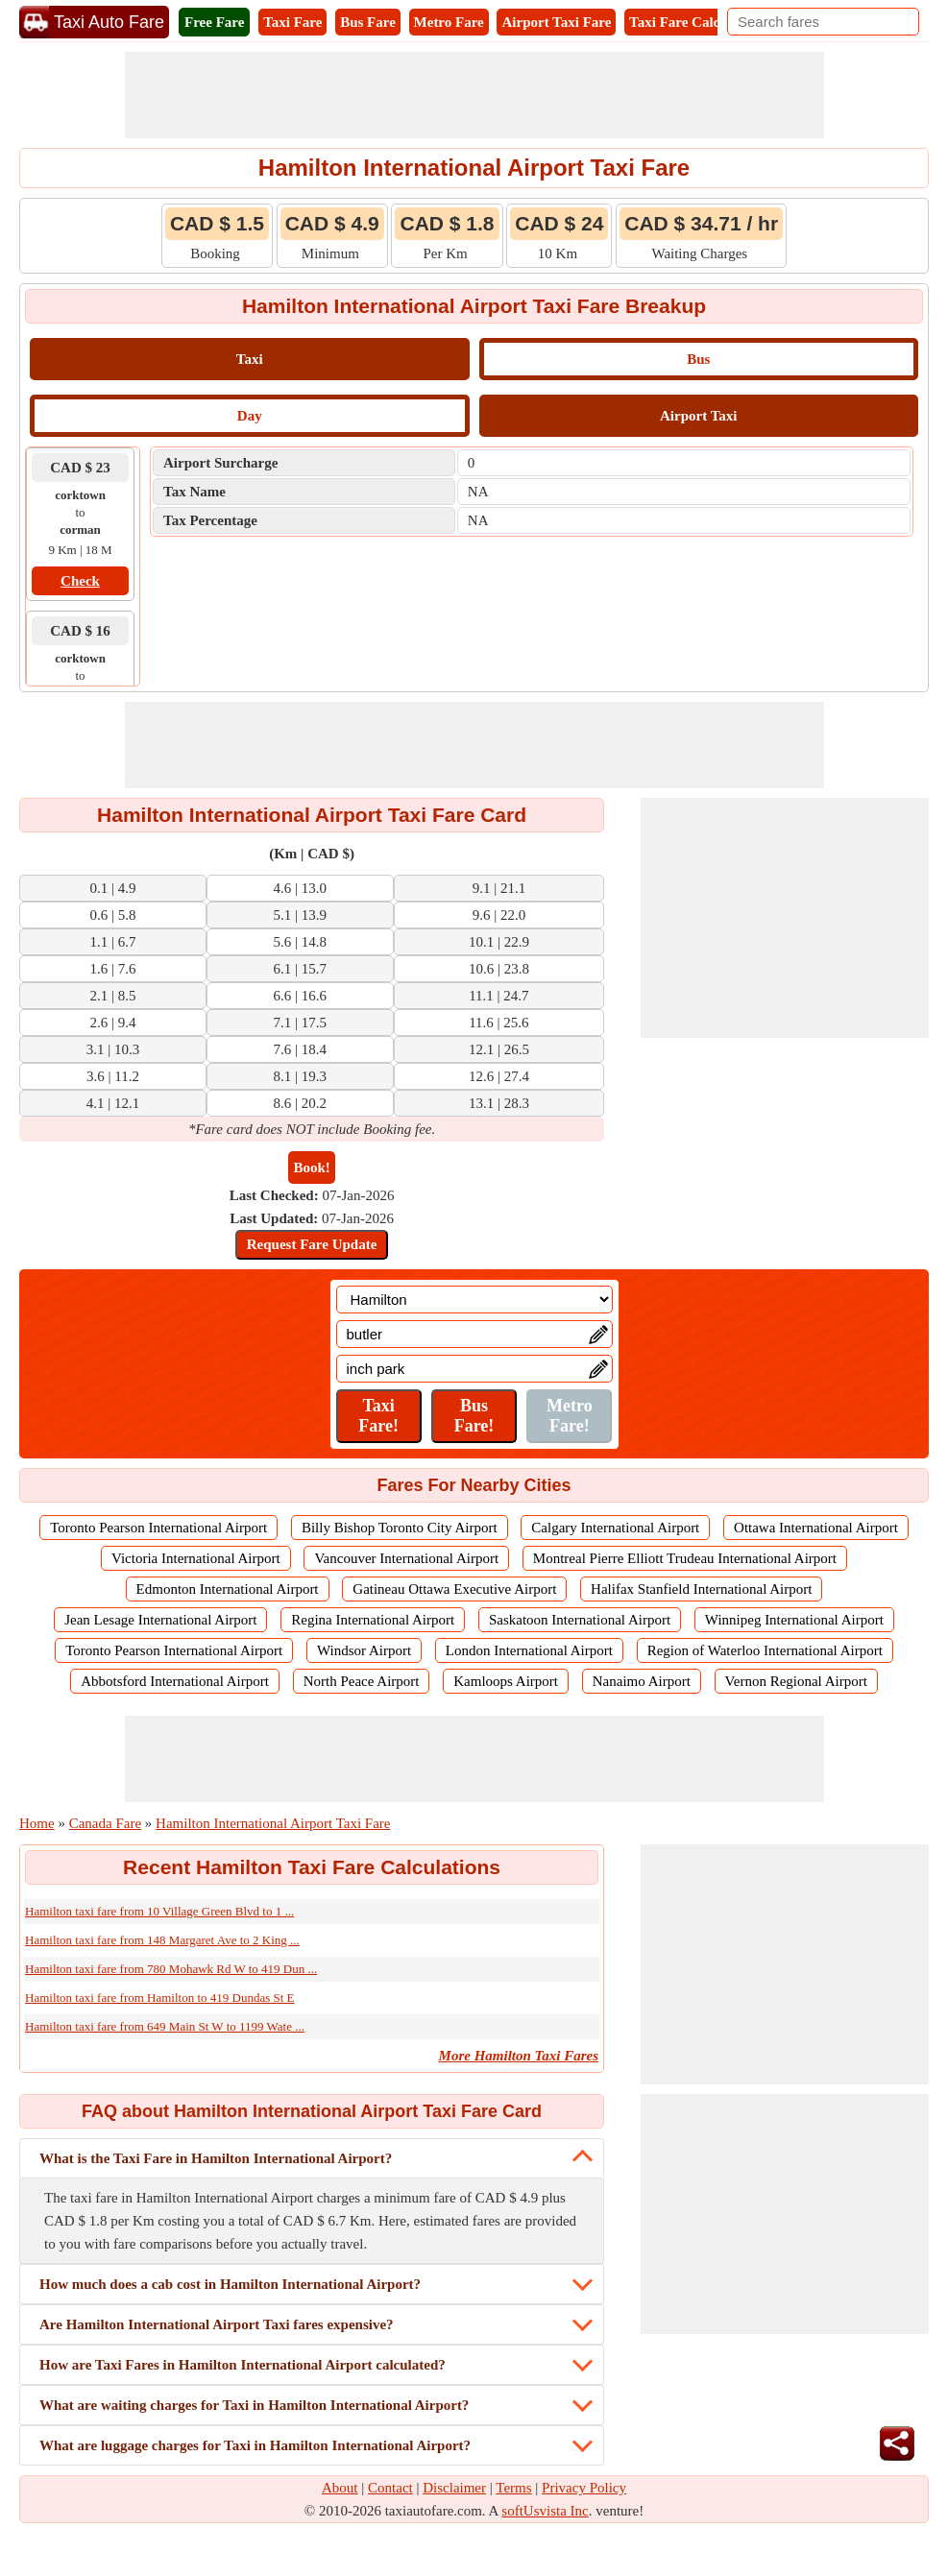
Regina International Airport (372, 1619)
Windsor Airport (364, 1650)
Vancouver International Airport (406, 1558)
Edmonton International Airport (227, 1589)
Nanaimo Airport (642, 1681)
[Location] (474, 1299)
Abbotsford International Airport (175, 1681)
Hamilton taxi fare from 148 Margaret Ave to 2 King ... (162, 1940)
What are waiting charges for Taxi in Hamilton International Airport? (254, 2405)
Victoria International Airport (195, 1558)
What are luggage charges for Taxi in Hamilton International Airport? (255, 2445)
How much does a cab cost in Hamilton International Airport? (230, 2284)
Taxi (249, 359)
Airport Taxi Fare (556, 22)
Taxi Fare (292, 22)
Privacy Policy (584, 2487)
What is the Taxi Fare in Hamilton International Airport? (215, 2158)
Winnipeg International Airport (794, 1619)
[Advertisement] (474, 95)
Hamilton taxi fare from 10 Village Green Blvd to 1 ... (159, 1911)
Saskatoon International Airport (579, 1619)
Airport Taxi (698, 415)
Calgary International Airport (615, 1527)
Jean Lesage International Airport (160, 1619)
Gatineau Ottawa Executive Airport (454, 1589)
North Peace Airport (362, 1681)
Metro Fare (449, 22)
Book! (311, 1167)
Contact (390, 2487)
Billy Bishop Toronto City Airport (400, 1527)
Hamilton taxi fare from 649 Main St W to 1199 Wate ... (164, 2026)
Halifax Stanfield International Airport (701, 1589)
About (340, 2487)
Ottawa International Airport (816, 1527)
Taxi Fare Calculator (693, 22)
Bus (698, 359)
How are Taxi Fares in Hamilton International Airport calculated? (242, 2364)
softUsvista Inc (544, 2510)
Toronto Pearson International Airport (158, 1527)
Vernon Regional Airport (796, 1681)
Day (249, 415)
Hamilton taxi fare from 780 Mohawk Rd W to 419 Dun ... (171, 1969)
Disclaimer (454, 2487)
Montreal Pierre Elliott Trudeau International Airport (685, 1558)
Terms (513, 2487)
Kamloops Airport (505, 1681)
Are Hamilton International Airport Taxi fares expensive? (216, 2324)
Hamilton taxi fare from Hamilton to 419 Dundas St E (160, 1997)
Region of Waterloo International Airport (765, 1650)
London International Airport (529, 1650)
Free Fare (214, 22)
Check (80, 581)
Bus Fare (368, 22)
